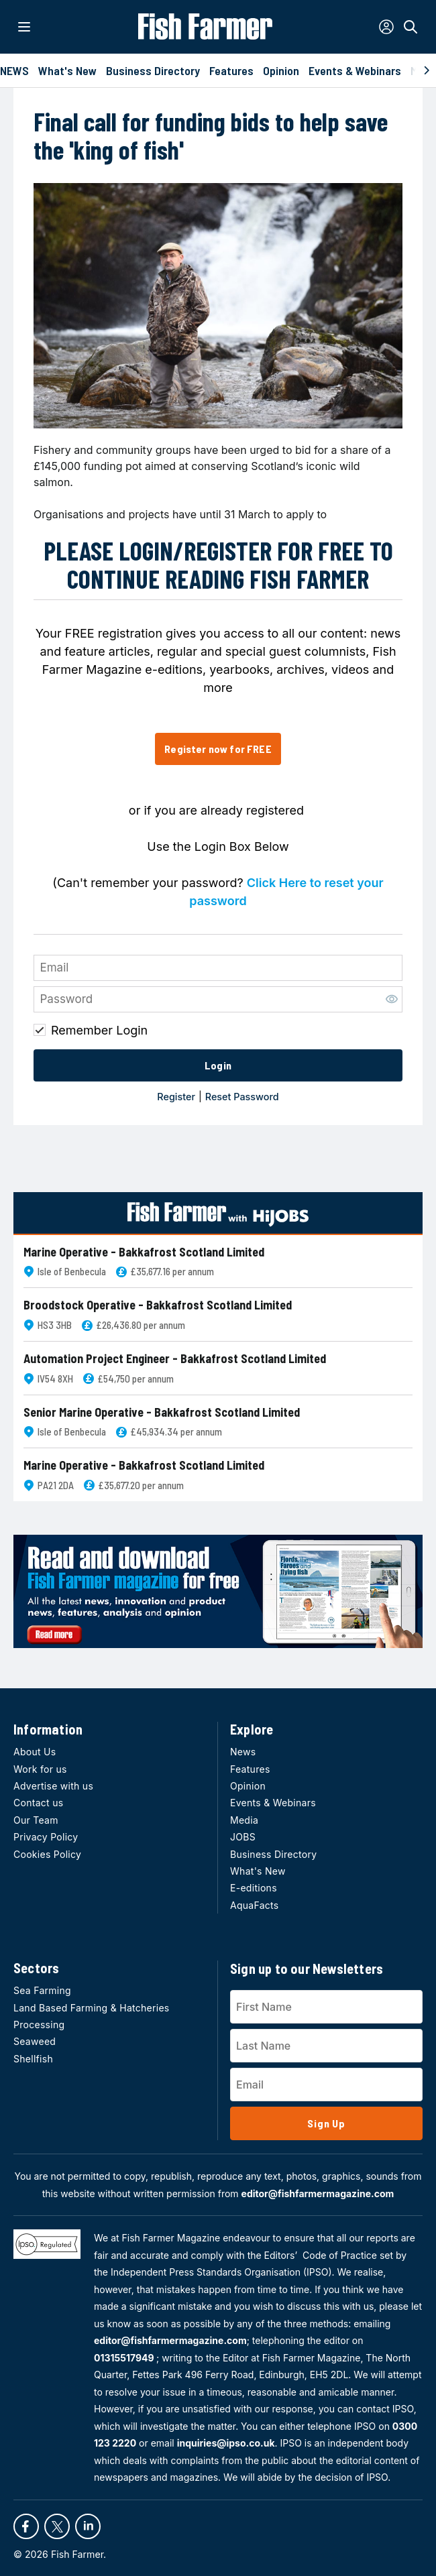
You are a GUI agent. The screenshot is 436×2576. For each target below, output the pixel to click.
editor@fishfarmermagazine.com (317, 2193)
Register (176, 1096)
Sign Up (326, 2123)
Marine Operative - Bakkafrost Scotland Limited (143, 1252)
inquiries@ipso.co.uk (226, 2443)
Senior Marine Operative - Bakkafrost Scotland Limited (161, 1412)
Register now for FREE (217, 748)
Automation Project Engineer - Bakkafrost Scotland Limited (174, 1359)
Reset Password (242, 1096)
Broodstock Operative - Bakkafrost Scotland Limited (157, 1305)
